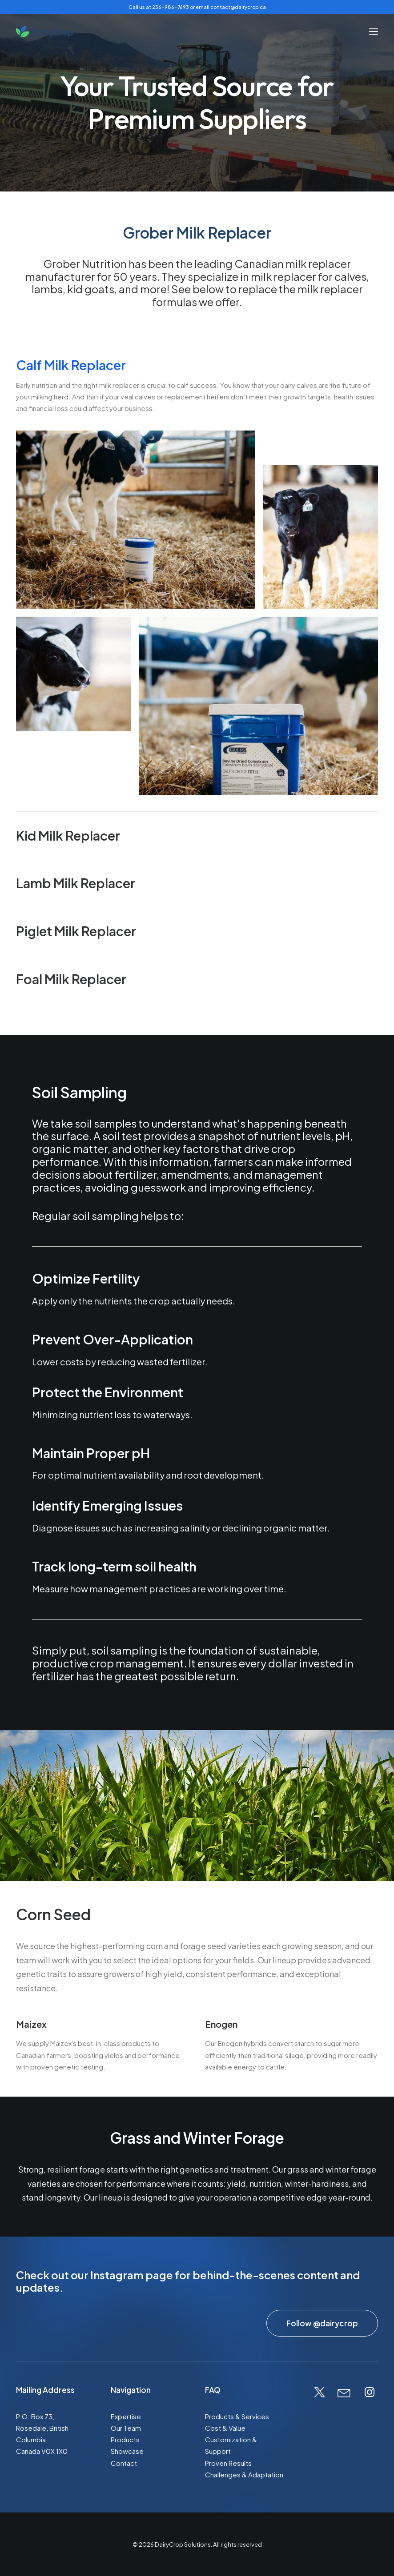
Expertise (126, 2416)
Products (125, 2439)
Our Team (126, 2428)
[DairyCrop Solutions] (44, 31)
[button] (373, 31)
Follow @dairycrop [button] (322, 2323)
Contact (124, 2463)
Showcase (127, 2451)
